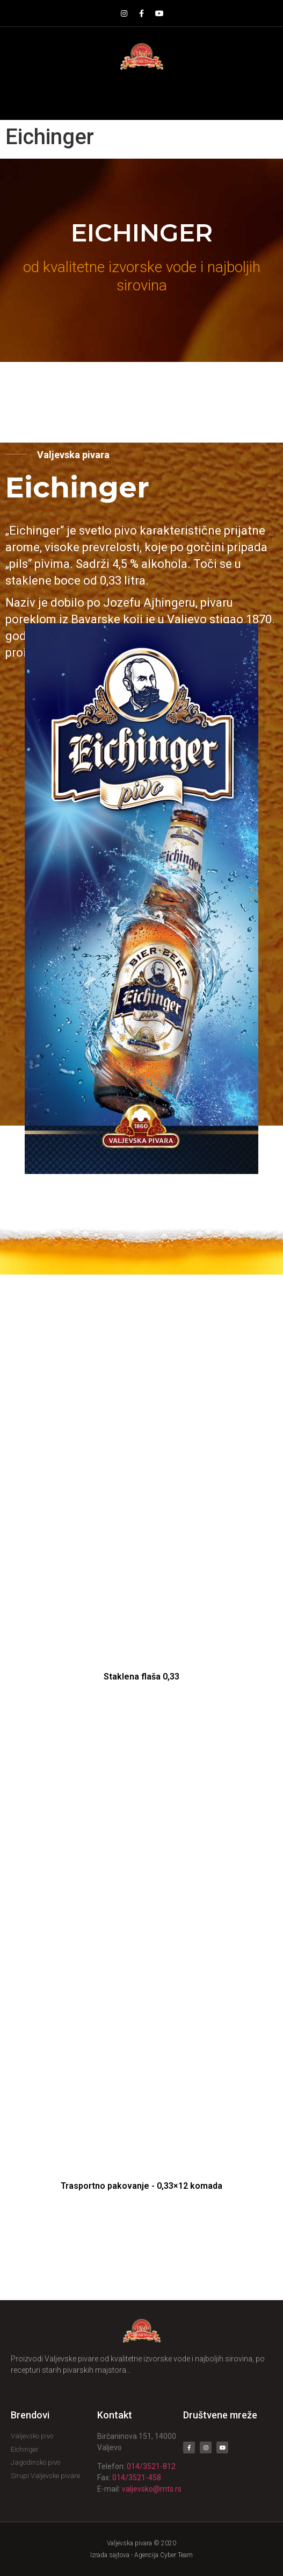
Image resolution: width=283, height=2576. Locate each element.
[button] (141, 95)
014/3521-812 (151, 2466)
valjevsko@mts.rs (152, 2489)
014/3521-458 (136, 2477)
